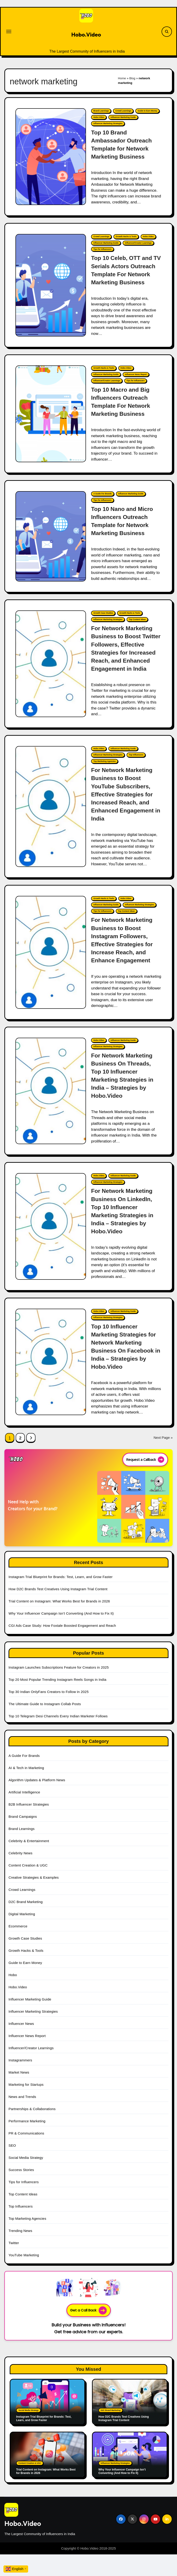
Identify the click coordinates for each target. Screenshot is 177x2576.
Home (122, 78)
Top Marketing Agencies (102, 766)
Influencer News (21, 2019)
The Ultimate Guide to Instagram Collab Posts (45, 1699)
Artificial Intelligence (24, 1788)
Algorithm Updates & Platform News (37, 1776)
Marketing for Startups (26, 2080)
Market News (19, 2068)
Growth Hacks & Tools (121, 235)
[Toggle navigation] (8, 31)
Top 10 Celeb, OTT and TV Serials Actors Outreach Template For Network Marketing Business (125, 272)
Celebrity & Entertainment (29, 1836)
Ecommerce (18, 1922)
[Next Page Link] (30, 1433)
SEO (12, 2141)
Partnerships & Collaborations (32, 2104)
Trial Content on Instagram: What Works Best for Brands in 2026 (60, 1597)
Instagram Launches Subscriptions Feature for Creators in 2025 (59, 1663)
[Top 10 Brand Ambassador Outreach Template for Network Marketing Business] (51, 156)
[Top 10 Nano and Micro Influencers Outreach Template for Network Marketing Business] (51, 538)
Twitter (14, 2238)
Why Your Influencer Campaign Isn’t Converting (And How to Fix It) (61, 1609)
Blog (132, 78)
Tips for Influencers (100, 247)
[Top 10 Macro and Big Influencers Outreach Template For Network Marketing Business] (51, 419)
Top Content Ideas (131, 617)
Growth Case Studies (101, 611)
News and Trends (22, 2092)
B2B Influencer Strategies (29, 1800)
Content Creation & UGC (28, 1861)
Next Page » (163, 1433)
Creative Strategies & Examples (34, 1873)
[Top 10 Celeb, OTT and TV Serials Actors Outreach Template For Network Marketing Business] (51, 288)
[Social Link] (121, 2515)
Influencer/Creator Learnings (132, 241)
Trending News (20, 2226)
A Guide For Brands (101, 498)
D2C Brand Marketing (26, 1897)
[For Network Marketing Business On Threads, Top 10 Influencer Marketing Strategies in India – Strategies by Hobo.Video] (51, 1088)
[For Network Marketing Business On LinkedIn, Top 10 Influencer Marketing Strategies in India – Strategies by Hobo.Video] (51, 1223)
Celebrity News (20, 1849)
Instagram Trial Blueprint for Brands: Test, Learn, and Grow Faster (61, 1572)
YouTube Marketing (24, 2251)
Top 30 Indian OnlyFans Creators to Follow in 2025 (48, 1687)
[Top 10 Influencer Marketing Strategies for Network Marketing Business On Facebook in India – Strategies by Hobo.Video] (51, 1358)
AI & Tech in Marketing (26, 1763)
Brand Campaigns (23, 1812)
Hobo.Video (86, 34)
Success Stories (21, 2165)
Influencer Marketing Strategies (105, 122)
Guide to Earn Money (140, 110)
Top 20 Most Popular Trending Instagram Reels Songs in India (57, 1675)
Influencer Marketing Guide (119, 116)
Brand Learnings (99, 110)
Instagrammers (20, 2056)
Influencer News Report (102, 380)
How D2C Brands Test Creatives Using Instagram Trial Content (59, 1585)
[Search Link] (167, 31)
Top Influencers (130, 760)
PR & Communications (26, 2129)
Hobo (13, 1970)
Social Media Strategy (26, 2153)
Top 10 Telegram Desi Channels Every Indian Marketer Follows (58, 1712)
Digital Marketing (22, 1910)
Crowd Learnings (119, 110)
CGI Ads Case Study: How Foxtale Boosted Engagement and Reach (63, 1621)
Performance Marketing (27, 2117)
